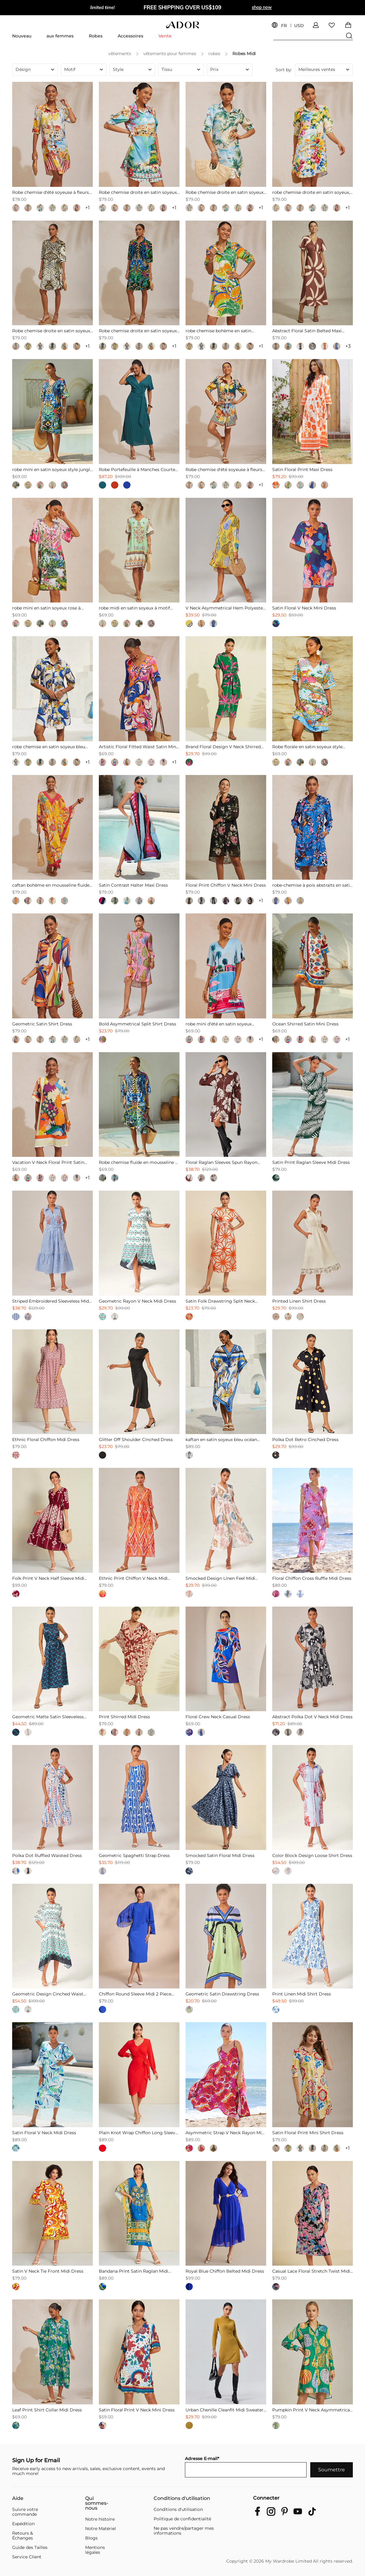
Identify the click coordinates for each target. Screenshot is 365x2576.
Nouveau (21, 36)
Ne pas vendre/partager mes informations (184, 2531)
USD (299, 25)
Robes (96, 36)
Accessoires (130, 36)
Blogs (91, 2538)
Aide (17, 2498)
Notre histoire (100, 2519)
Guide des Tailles (29, 2547)
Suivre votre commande (25, 2512)
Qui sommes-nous (96, 2503)
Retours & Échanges (22, 2535)
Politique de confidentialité (182, 2518)
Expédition (23, 2523)
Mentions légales (95, 2550)
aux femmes (60, 36)
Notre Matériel (100, 2528)
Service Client (26, 2556)
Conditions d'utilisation (182, 2498)
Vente (165, 36)
